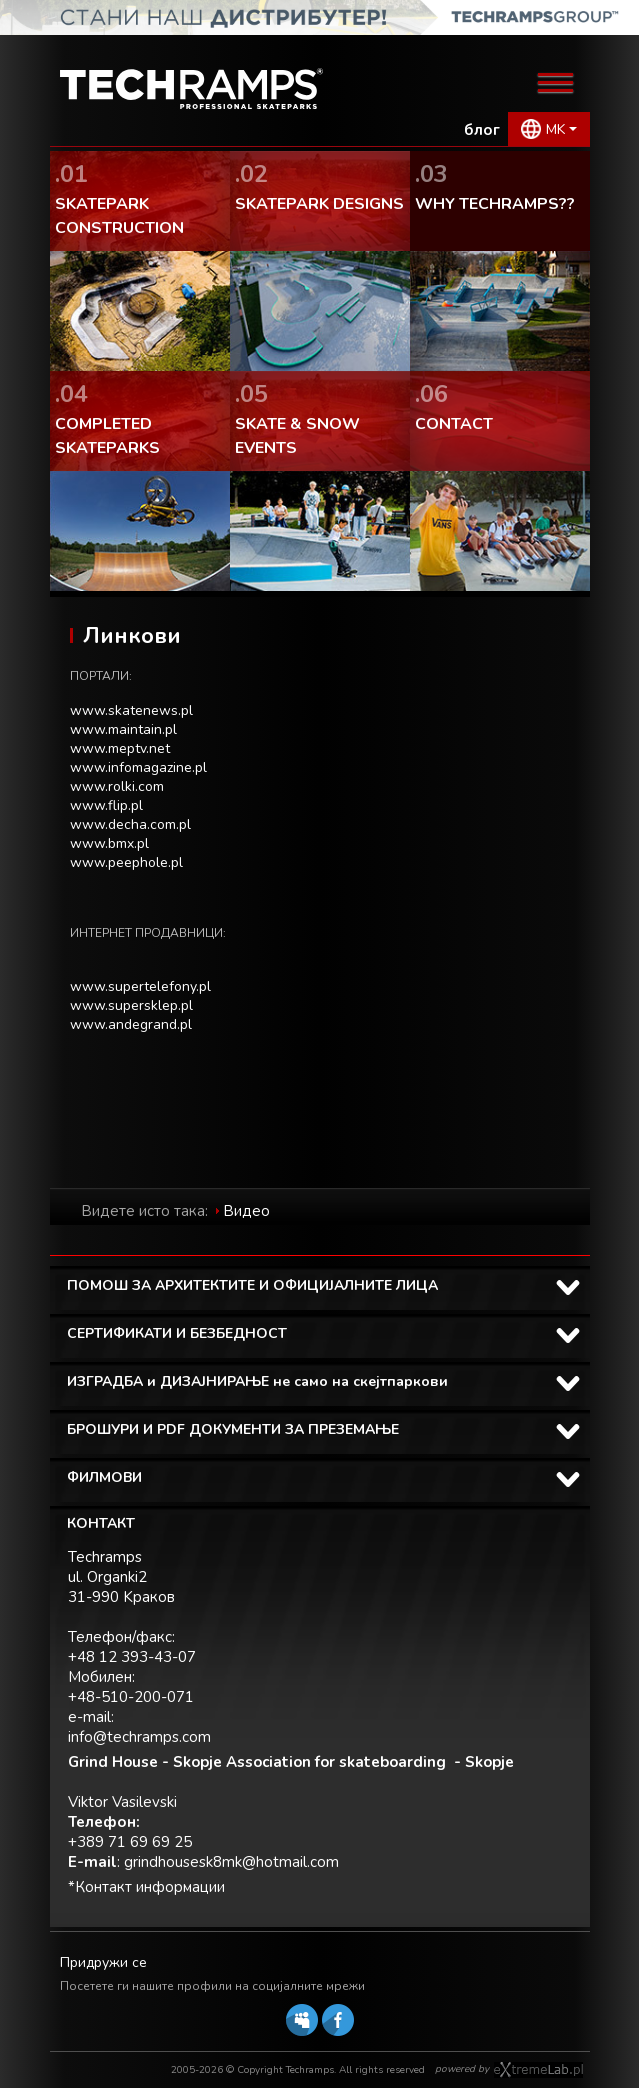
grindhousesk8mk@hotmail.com (231, 1862)
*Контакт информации (146, 1887)
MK (555, 129)
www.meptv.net (120, 748)
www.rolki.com (117, 786)
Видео (246, 1211)
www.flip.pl (106, 805)
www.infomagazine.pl (138, 767)
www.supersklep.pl (131, 1005)
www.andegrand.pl (131, 1024)
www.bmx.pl (109, 843)
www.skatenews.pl (131, 710)
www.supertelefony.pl (140, 986)
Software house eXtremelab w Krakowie (538, 2070)
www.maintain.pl (123, 729)
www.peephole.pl (126, 862)
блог (482, 130)
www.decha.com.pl (130, 824)
